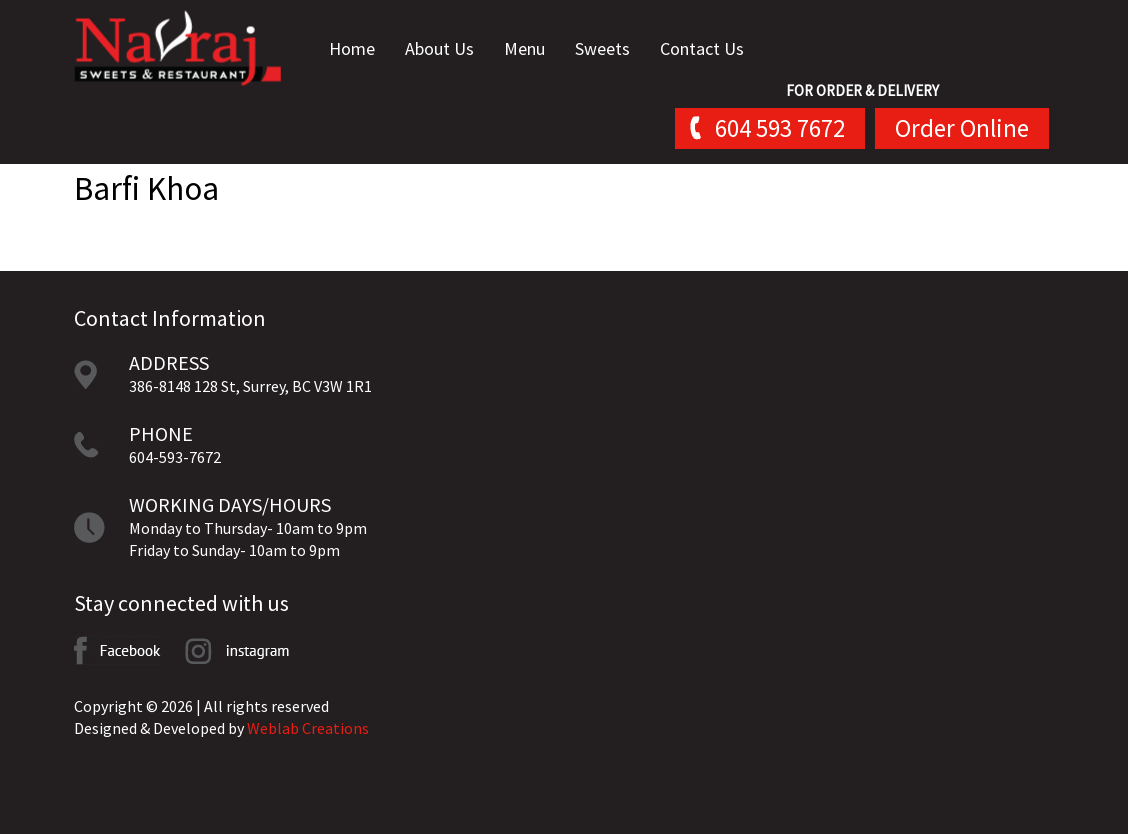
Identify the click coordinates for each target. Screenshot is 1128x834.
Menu (536, 49)
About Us (451, 49)
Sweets (614, 49)
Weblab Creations (308, 728)
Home (364, 49)
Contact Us (714, 49)
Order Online (962, 129)
